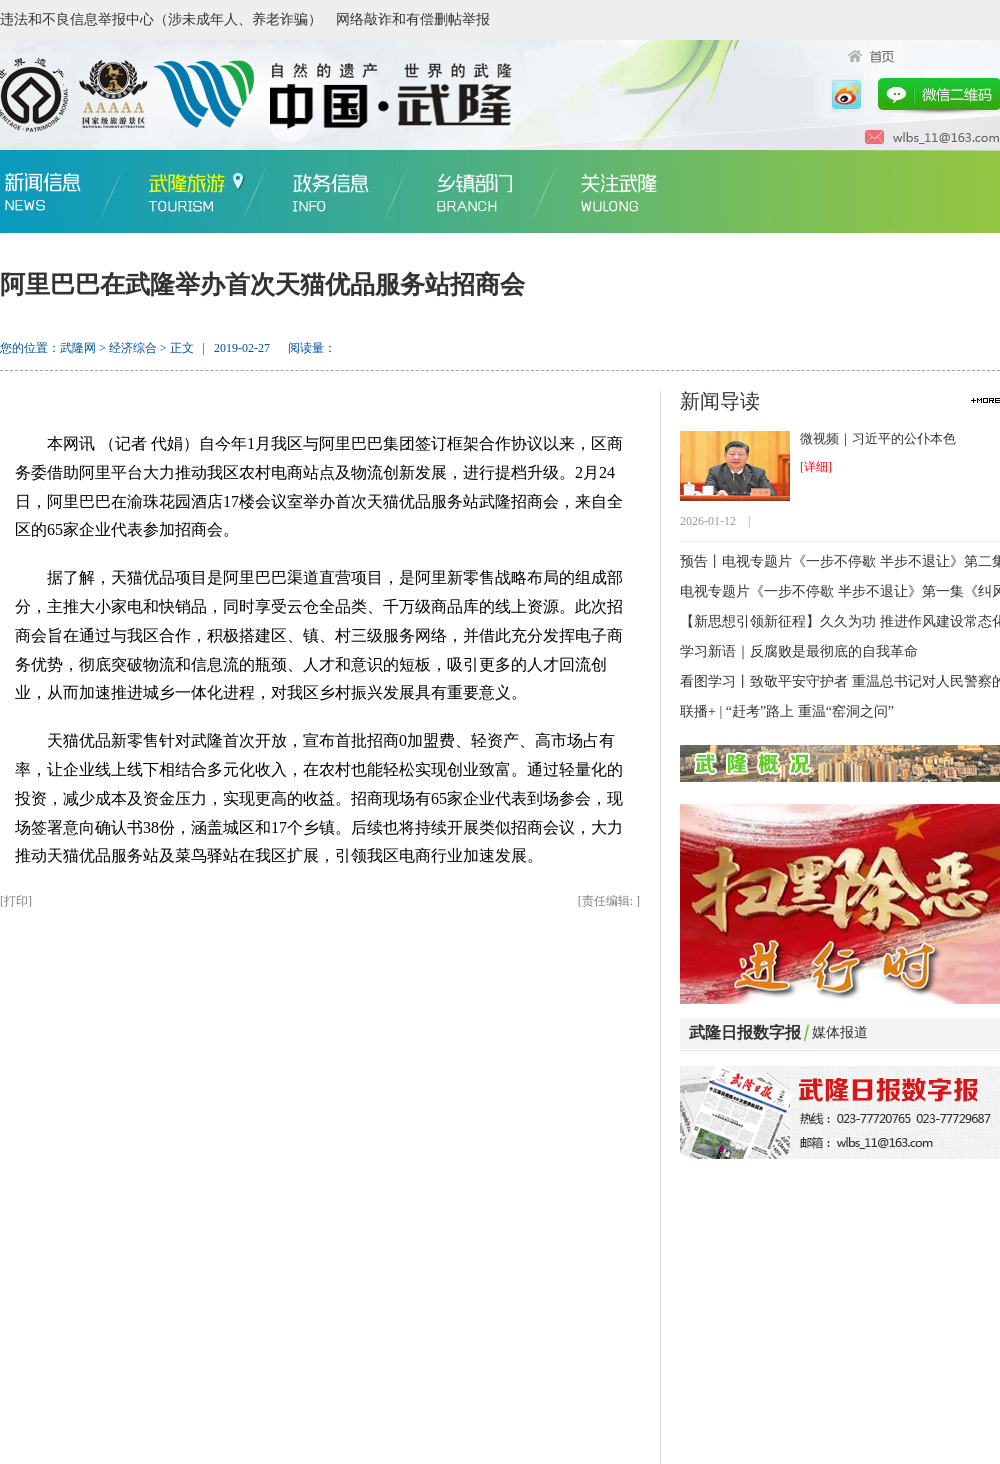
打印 (16, 901)
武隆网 (78, 348)
